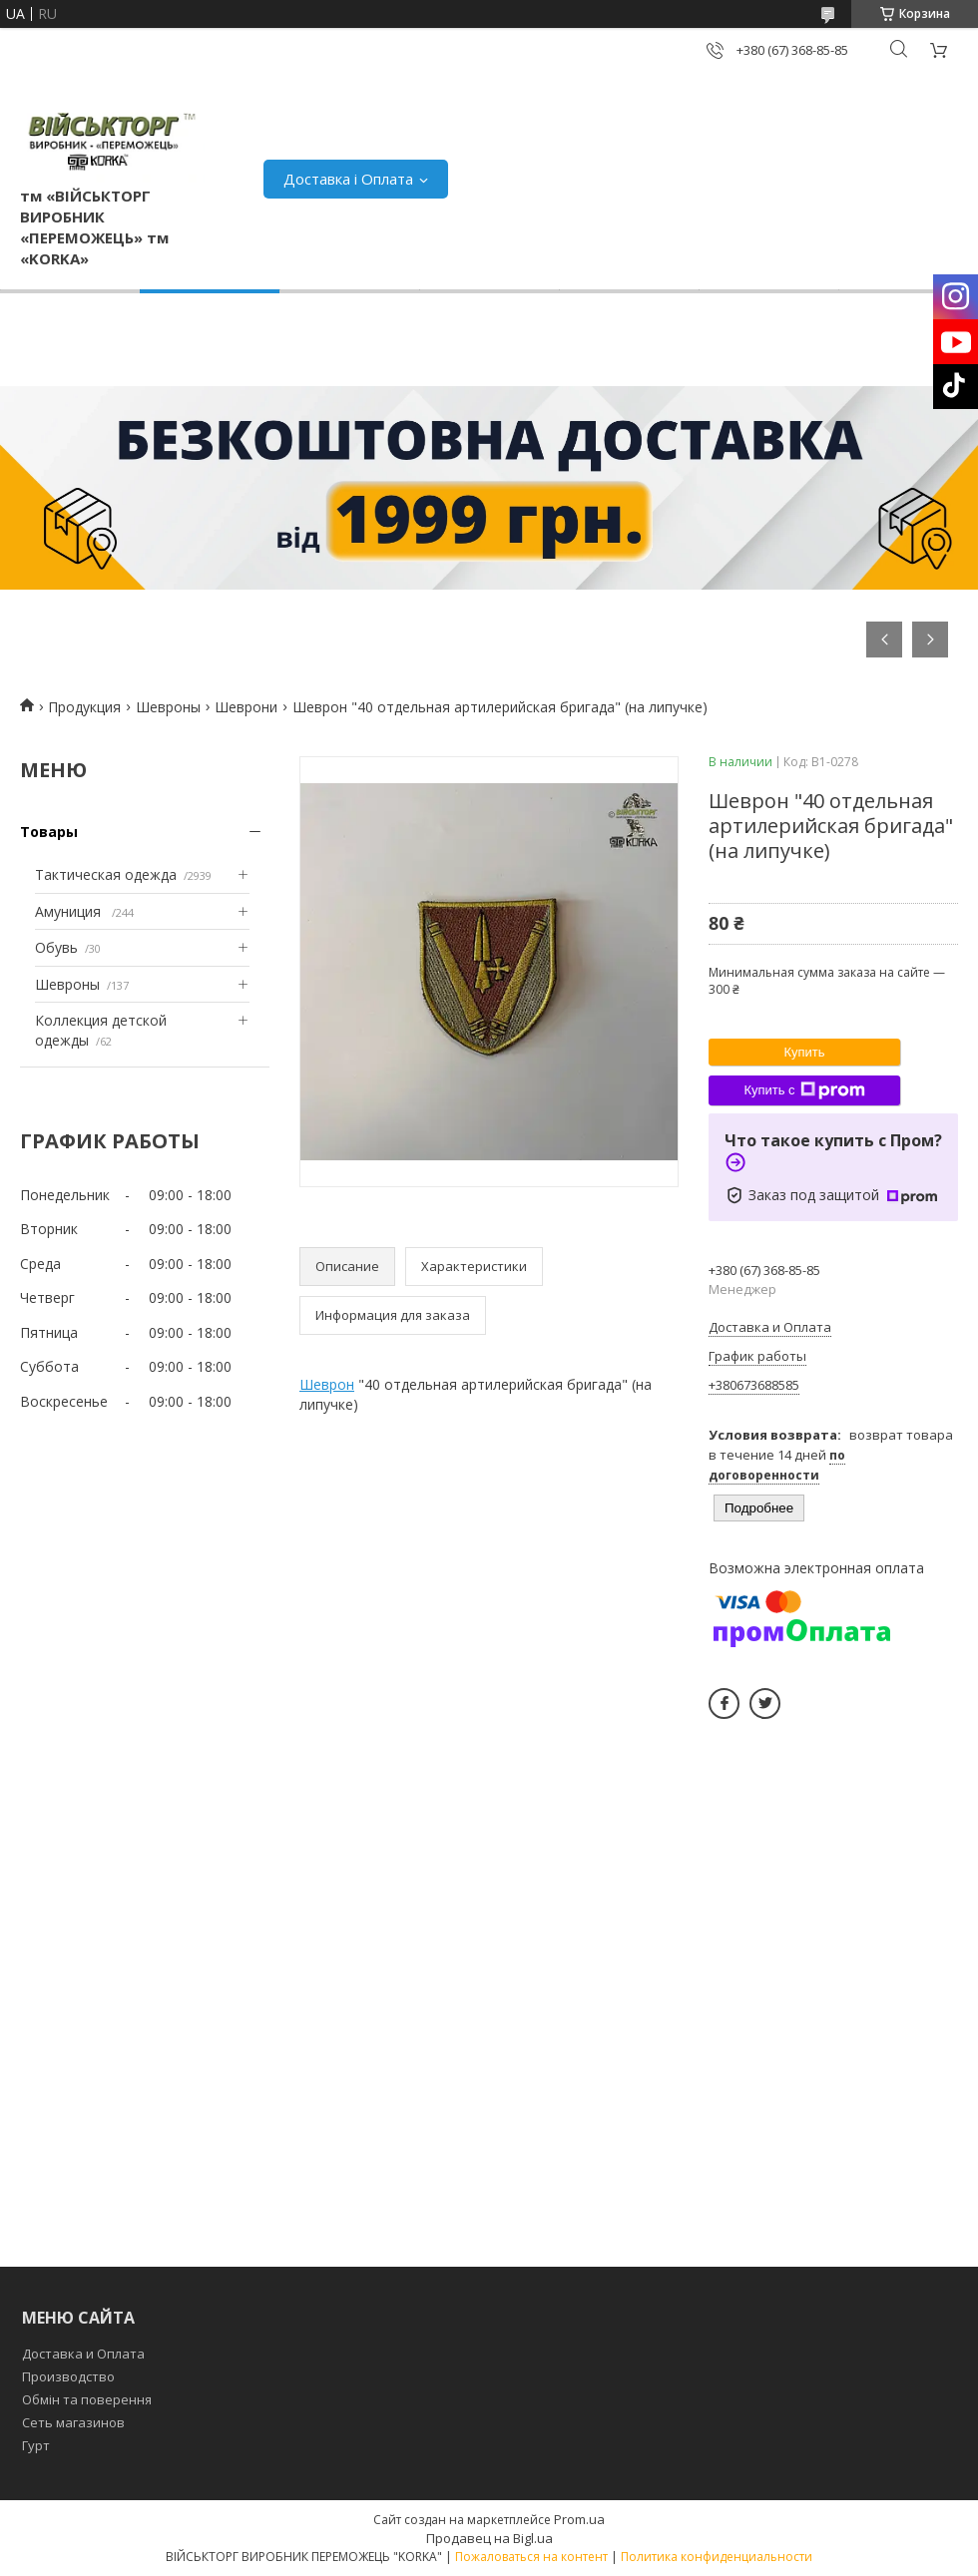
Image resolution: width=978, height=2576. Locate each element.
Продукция (84, 706)
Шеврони (246, 706)
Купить (803, 1052)
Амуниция (70, 911)
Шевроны (168, 706)
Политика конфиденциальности (716, 2556)
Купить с (803, 1090)
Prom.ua (579, 2519)
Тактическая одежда (106, 874)
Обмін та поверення (87, 2399)
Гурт (36, 2445)
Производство (68, 2376)
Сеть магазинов (73, 2422)
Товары (49, 831)
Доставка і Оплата (348, 179)
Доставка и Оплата (83, 2353)
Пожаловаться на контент (531, 2556)
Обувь (56, 947)
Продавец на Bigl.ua (489, 2538)
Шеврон (326, 1384)
